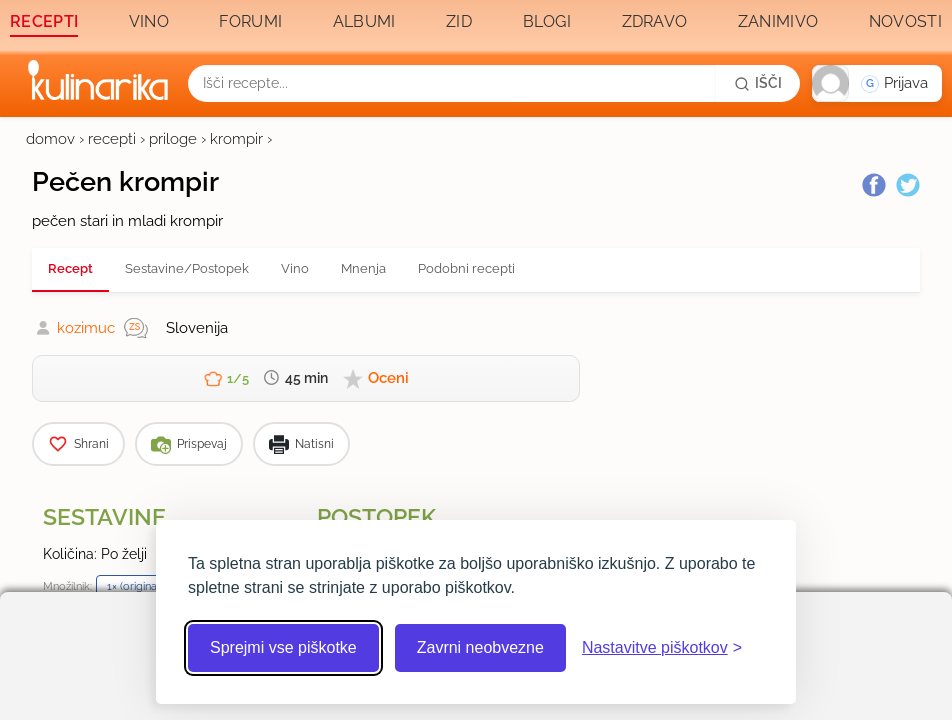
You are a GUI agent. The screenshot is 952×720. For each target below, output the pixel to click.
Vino (149, 21)
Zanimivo (778, 21)
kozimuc (86, 328)
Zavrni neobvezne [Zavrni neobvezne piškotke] (480, 647)
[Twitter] (908, 185)
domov (50, 139)
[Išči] (758, 83)
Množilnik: (67, 586)
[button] (877, 83)
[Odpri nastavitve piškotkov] (662, 648)
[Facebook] (874, 185)
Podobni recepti (466, 268)
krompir (236, 139)
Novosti (905, 21)
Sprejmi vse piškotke (283, 647)
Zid (459, 21)
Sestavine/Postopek (187, 268)
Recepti (44, 21)
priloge (173, 139)
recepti (112, 139)
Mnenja (363, 268)
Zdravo (655, 21)
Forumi (250, 21)
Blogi (547, 21)
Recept (70, 268)
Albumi (364, 21)
